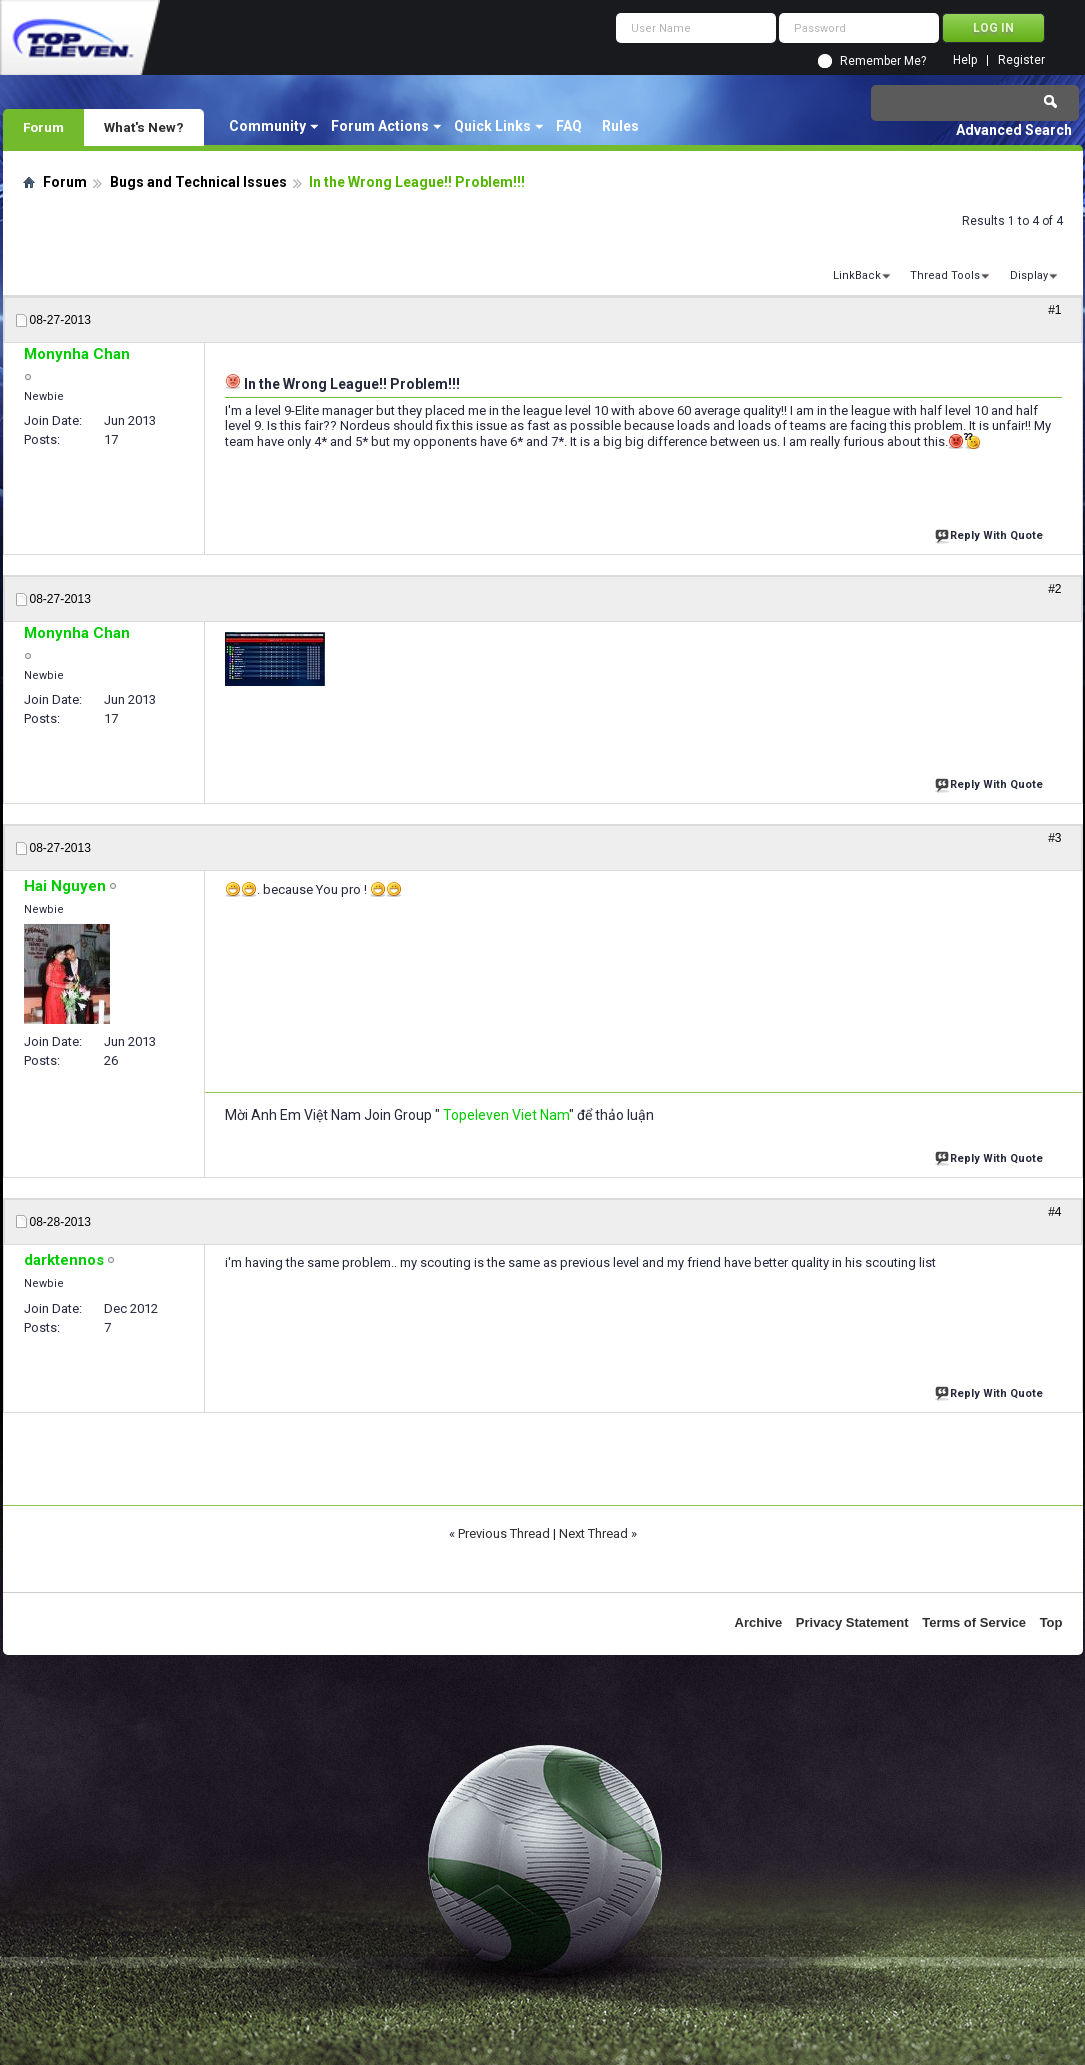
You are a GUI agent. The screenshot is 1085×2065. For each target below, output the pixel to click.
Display (1029, 275)
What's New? (144, 127)
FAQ (569, 126)
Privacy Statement (852, 1622)
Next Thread (593, 1533)
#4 (1054, 1212)
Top (1051, 1622)
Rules (620, 126)
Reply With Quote (991, 533)
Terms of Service (974, 1622)
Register (1021, 60)
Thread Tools (945, 275)
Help (965, 60)
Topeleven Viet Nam (506, 1115)
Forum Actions (380, 126)
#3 (1054, 838)
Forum (43, 127)
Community (267, 126)
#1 (1054, 310)
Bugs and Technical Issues (198, 182)
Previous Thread (504, 1533)
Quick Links (492, 126)
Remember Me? (883, 61)
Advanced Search (1014, 130)
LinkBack (857, 275)
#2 (1054, 589)
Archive (759, 1622)
